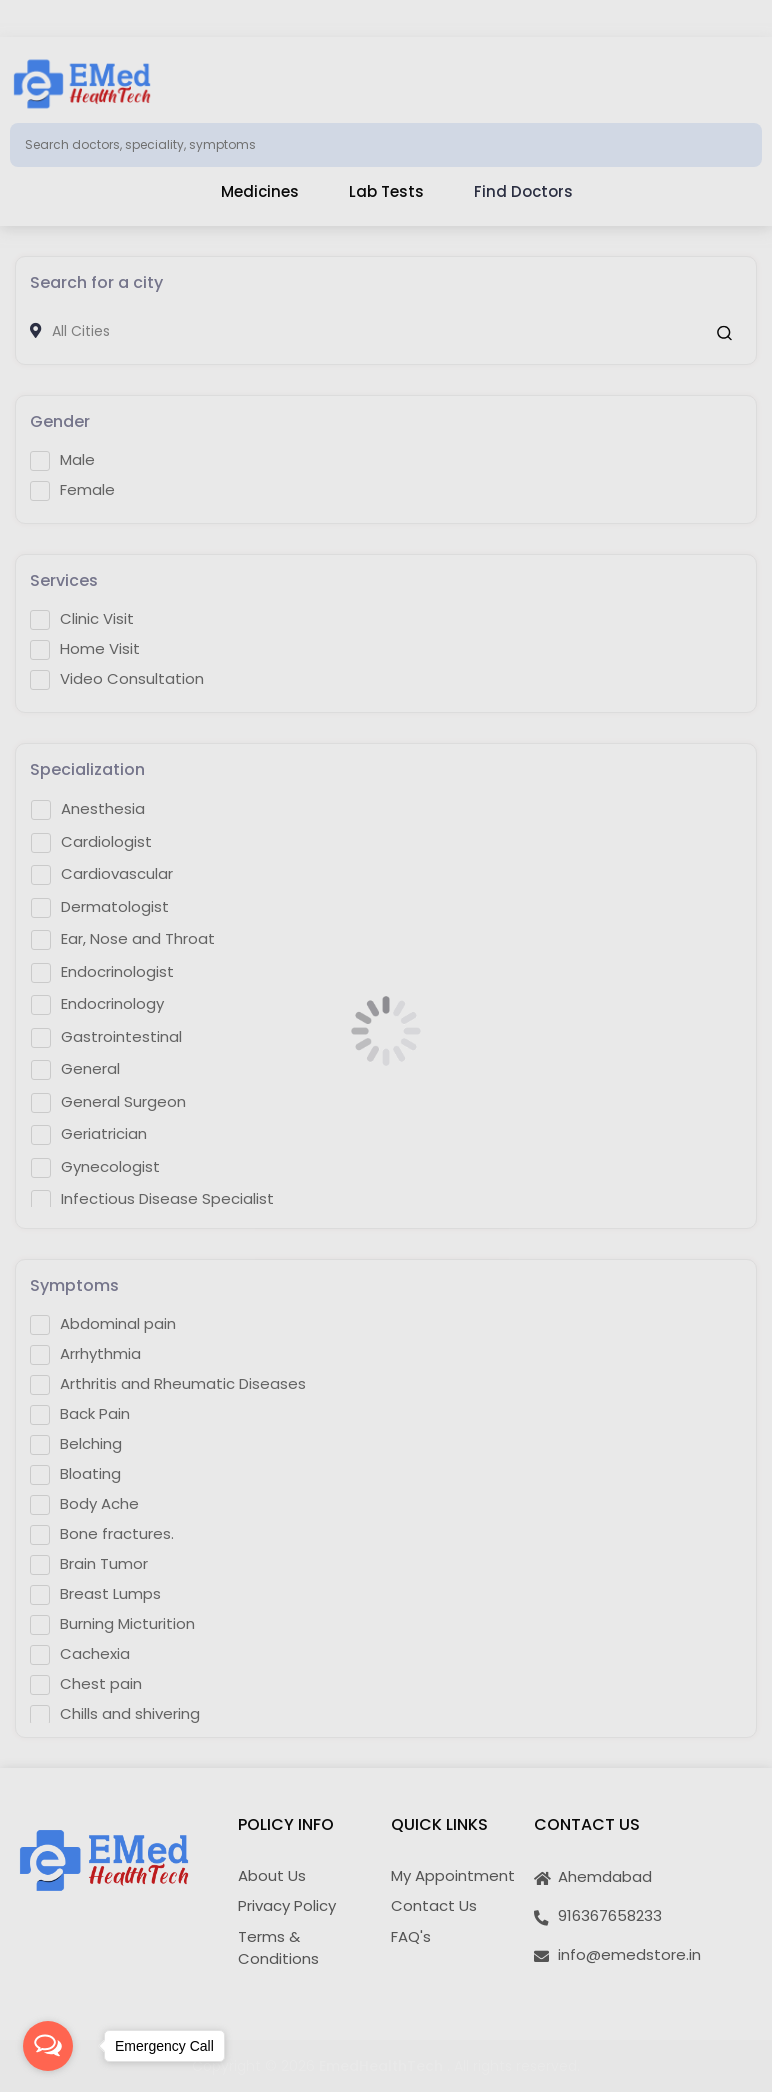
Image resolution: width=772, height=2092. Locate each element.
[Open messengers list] (48, 2046)
